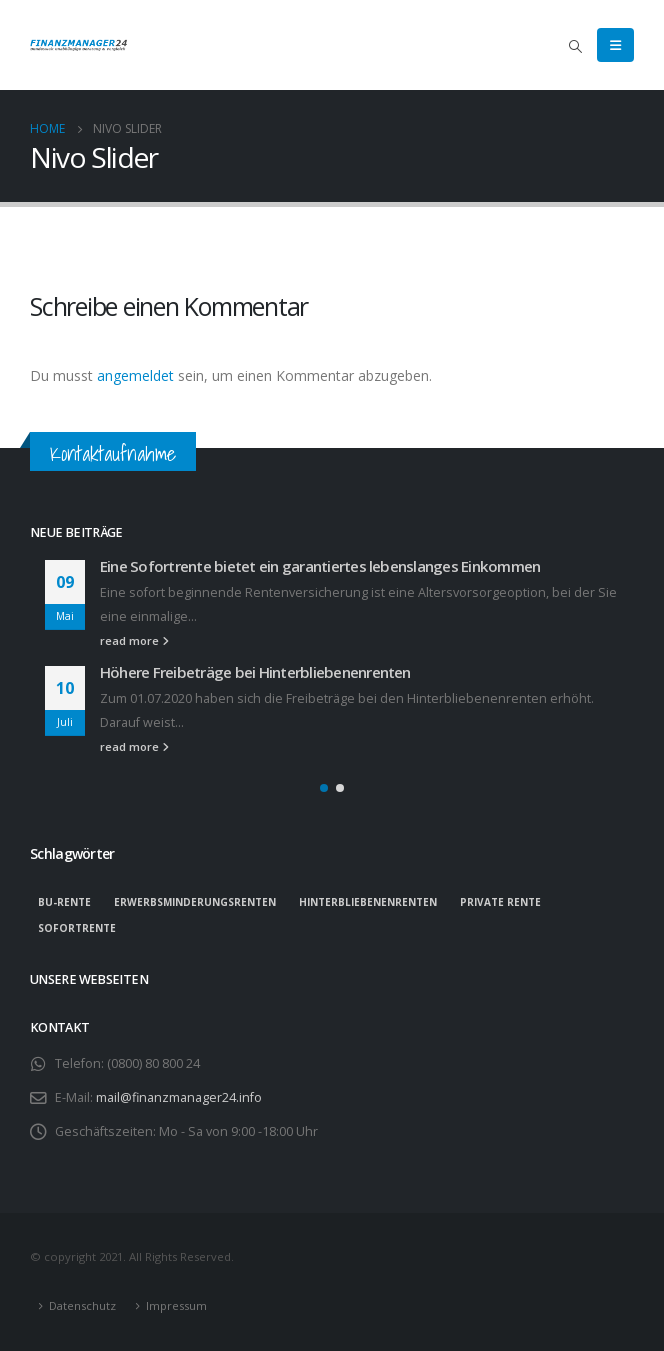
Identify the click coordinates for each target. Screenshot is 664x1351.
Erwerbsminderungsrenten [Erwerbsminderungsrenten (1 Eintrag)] (195, 902)
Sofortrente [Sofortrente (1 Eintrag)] (77, 928)
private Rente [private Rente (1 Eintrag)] (500, 902)
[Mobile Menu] (615, 45)
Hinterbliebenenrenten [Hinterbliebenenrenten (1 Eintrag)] (368, 902)
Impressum (176, 1305)
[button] (324, 788)
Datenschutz (82, 1305)
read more (134, 640)
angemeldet (135, 375)
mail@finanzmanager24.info (179, 1097)
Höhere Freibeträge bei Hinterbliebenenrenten (255, 672)
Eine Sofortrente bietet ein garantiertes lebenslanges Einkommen (320, 566)
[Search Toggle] (575, 46)
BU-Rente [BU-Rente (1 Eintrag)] (64, 902)
